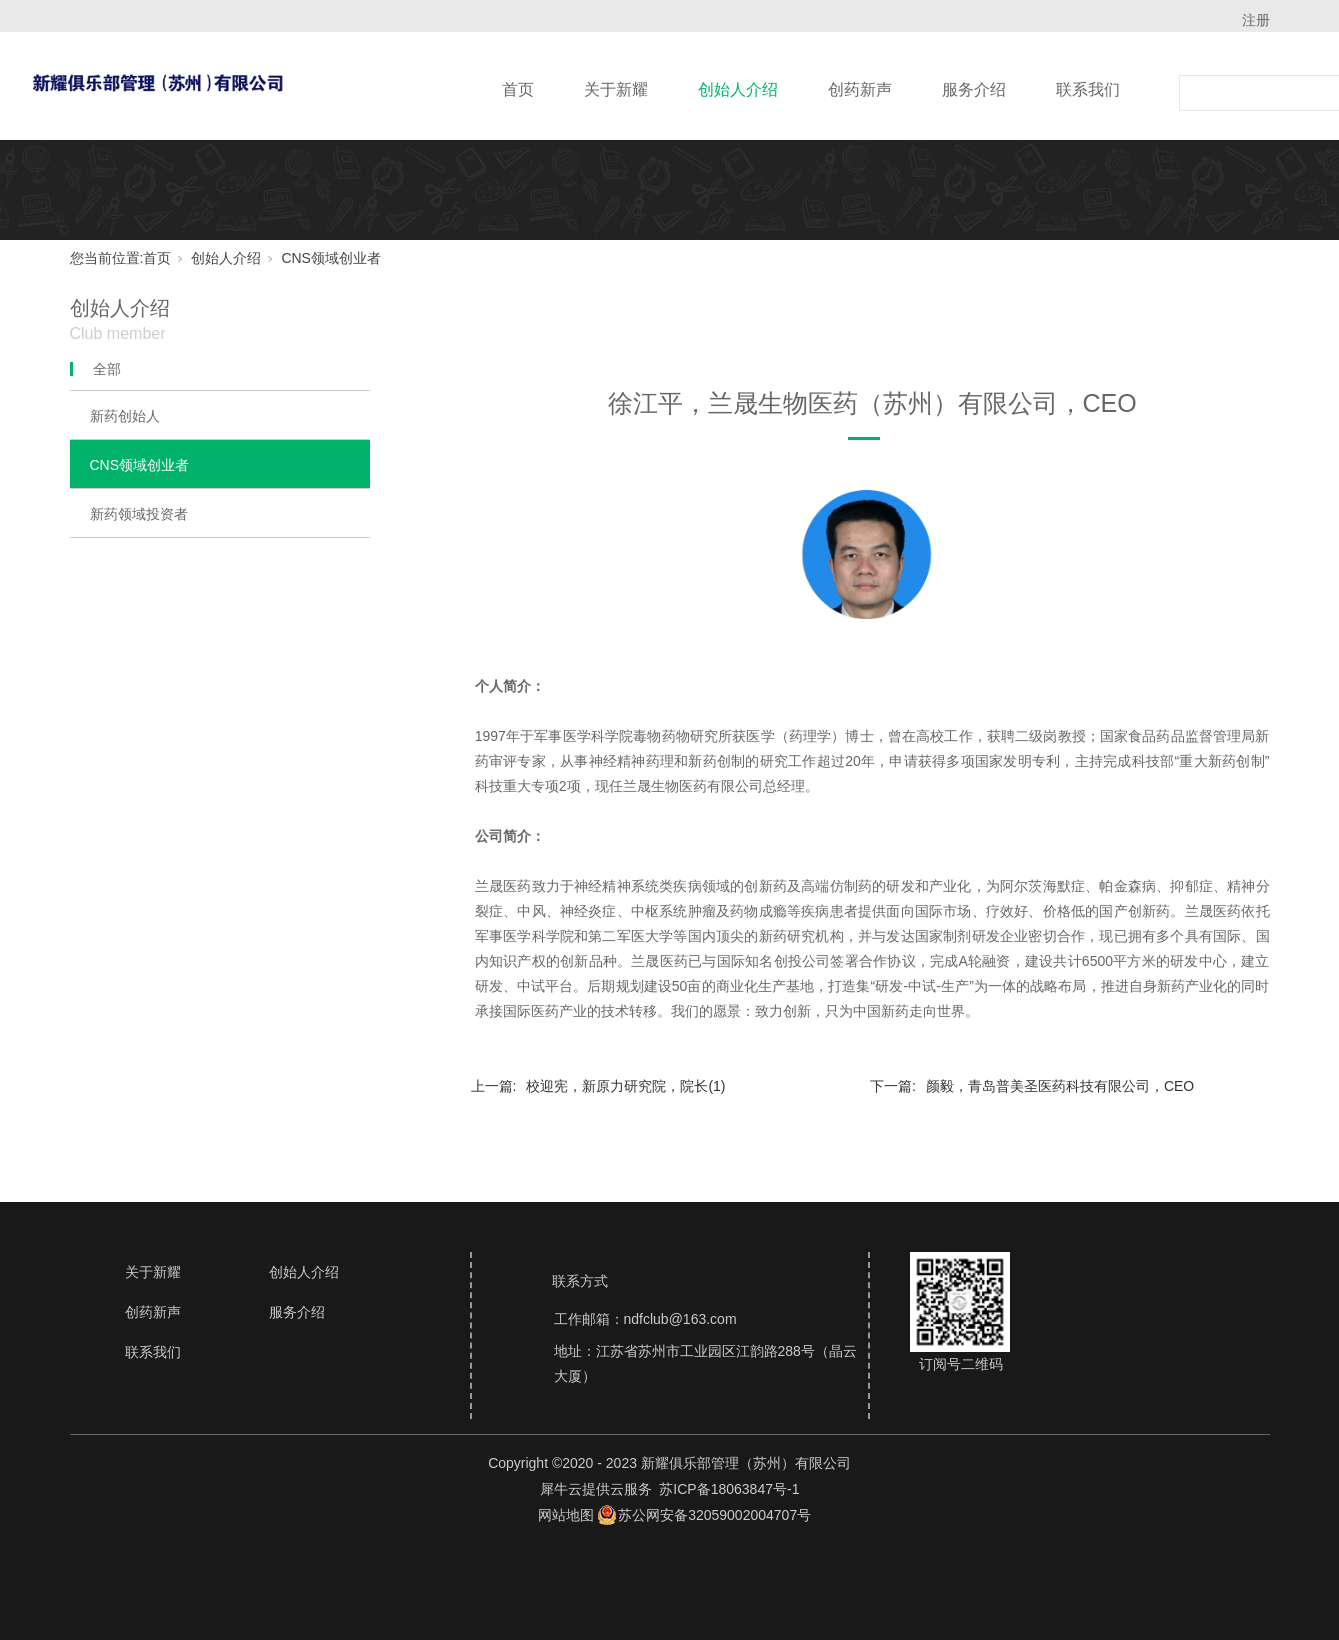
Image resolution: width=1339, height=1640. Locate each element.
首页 (518, 89)
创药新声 (860, 89)
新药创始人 (125, 416)
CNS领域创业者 (331, 258)
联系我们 (1088, 89)
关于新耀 (616, 89)
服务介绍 (974, 89)
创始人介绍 (738, 89)
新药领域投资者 (139, 514)
